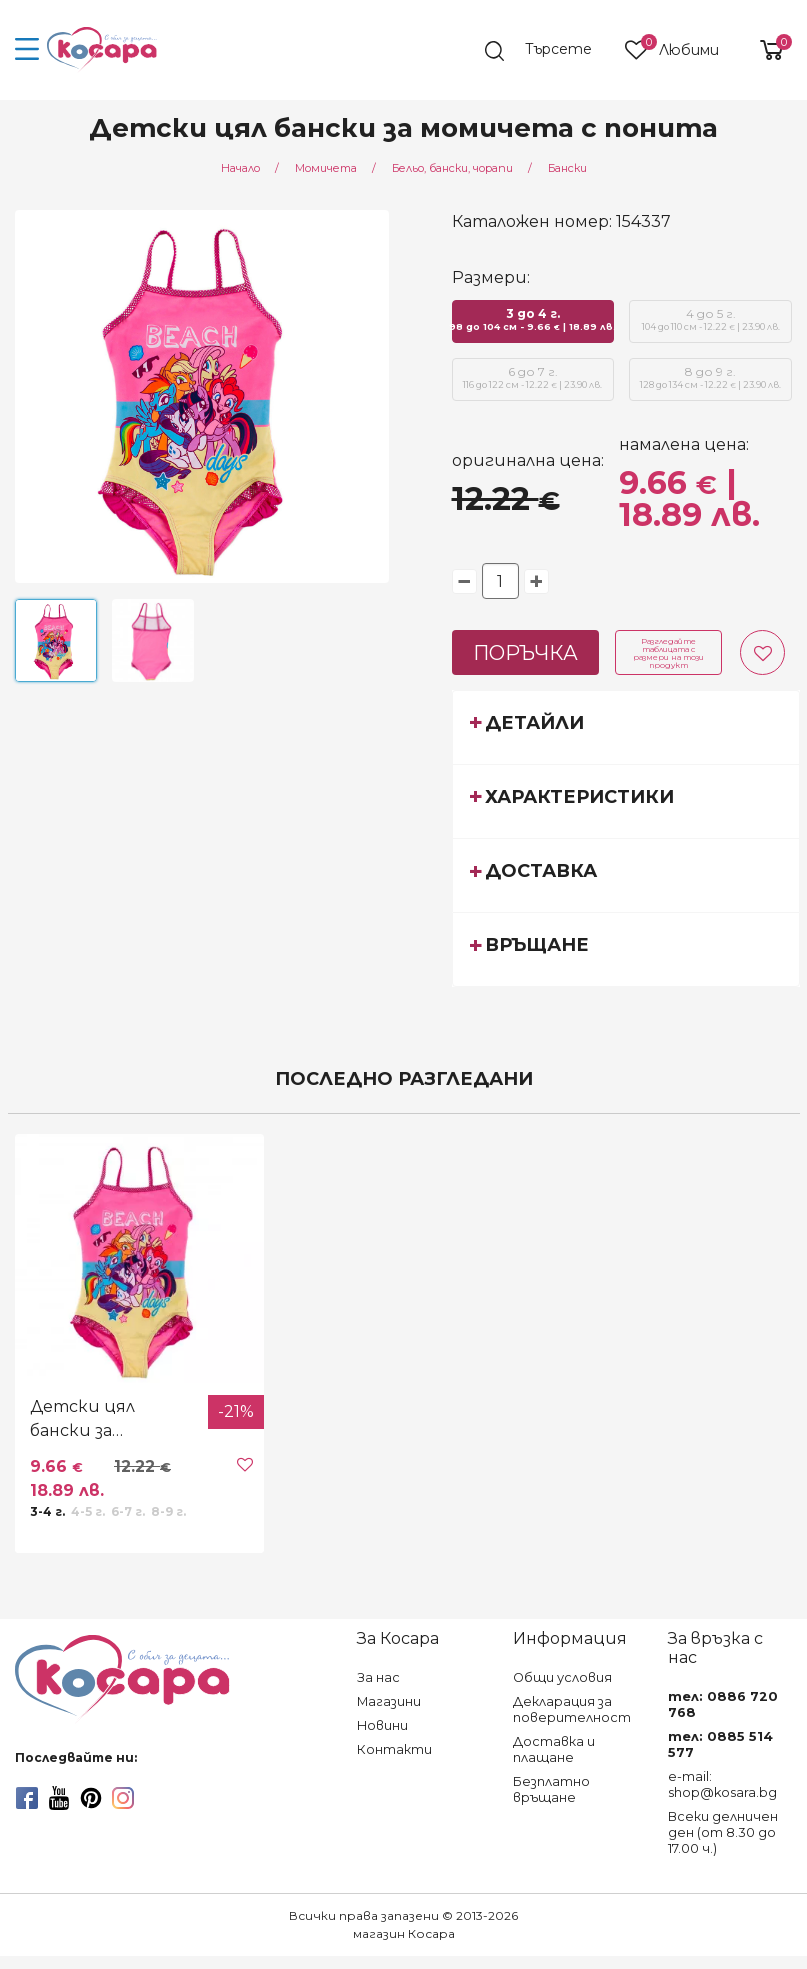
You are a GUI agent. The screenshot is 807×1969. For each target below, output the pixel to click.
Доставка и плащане (554, 1749)
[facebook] (27, 1798)
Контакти (394, 1749)
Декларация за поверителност (572, 1709)
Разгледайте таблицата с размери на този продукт (668, 653)
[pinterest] (91, 1798)
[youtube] (59, 1798)
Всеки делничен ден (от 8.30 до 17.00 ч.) (723, 1832)
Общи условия (562, 1677)
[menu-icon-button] (27, 50)
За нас (378, 1677)
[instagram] (123, 1798)
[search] (548, 51)
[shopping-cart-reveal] (764, 50)
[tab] (626, 727)
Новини (382, 1725)
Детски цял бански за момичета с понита (83, 1420)
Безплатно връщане (551, 1789)
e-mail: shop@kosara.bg (722, 1784)
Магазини (389, 1701)
